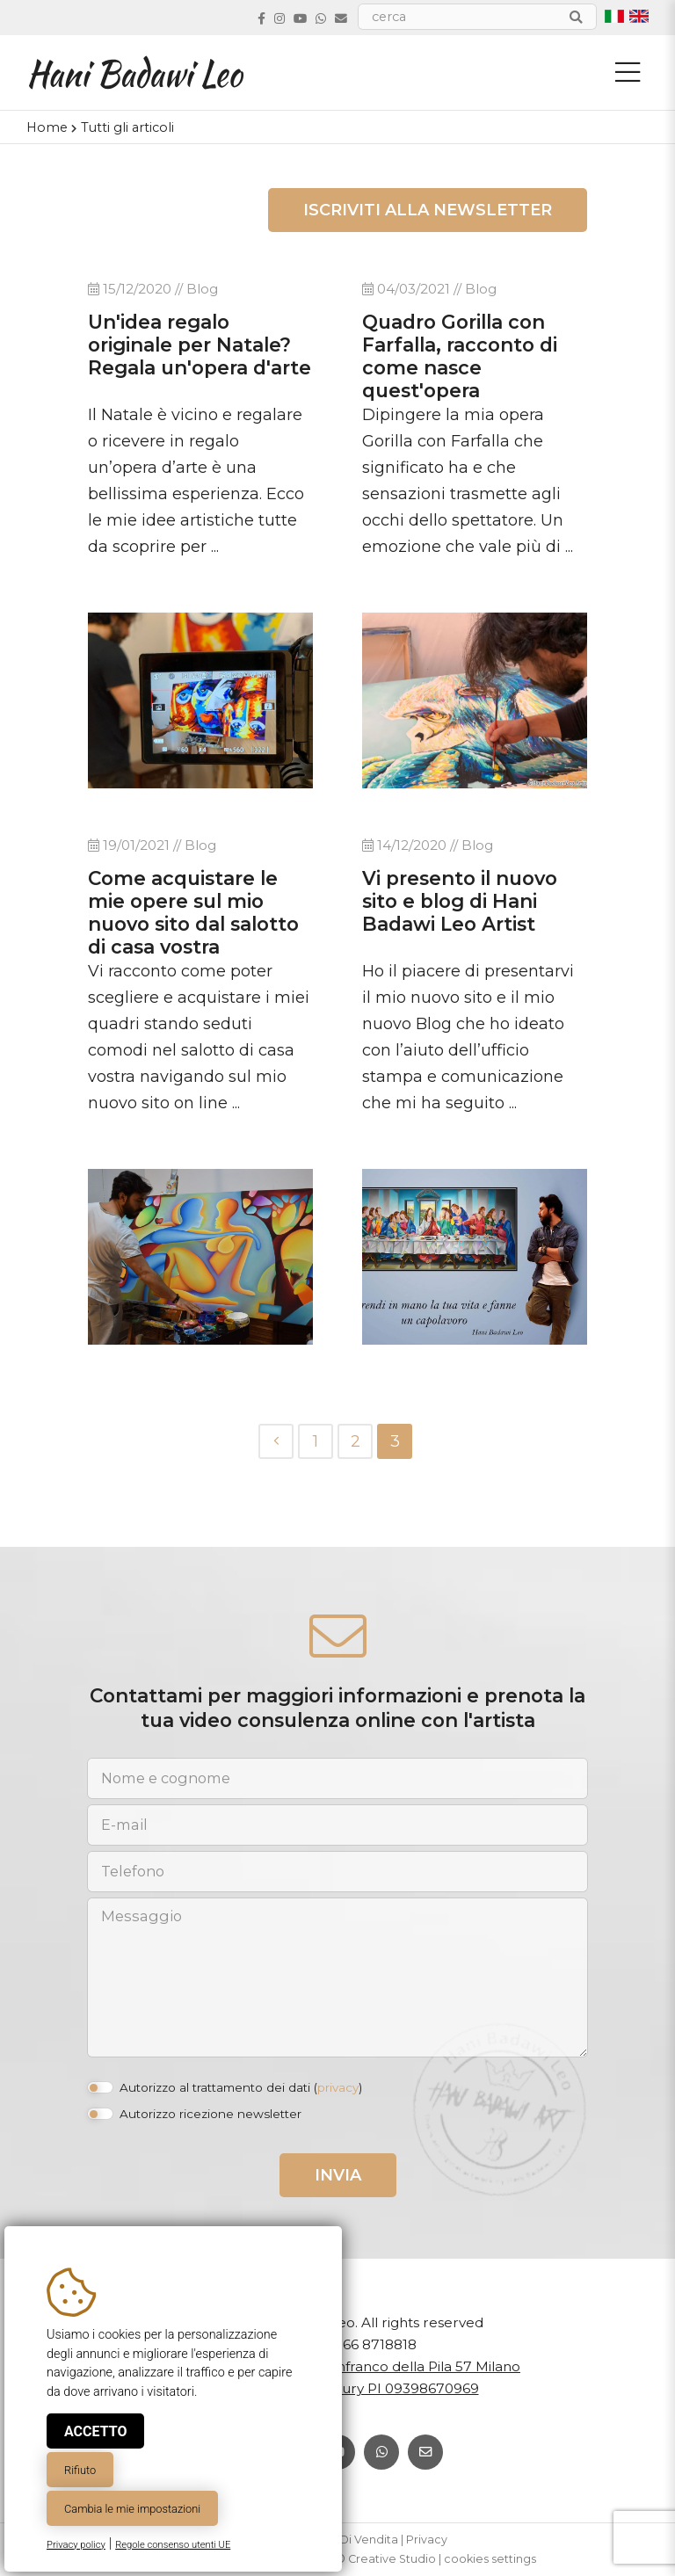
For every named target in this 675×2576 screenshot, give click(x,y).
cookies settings (490, 2558)
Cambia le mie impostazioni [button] (132, 2508)
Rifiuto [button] (80, 2470)
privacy (338, 2087)
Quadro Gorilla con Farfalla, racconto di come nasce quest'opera (459, 356)
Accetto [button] (95, 2431)
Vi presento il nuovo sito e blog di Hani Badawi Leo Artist (459, 901)
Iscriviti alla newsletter (427, 210)
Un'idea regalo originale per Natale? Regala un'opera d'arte (199, 344)
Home (47, 127)
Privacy (426, 2539)
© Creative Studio (386, 2558)
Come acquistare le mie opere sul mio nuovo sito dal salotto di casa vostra (193, 912)
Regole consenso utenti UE (172, 2545)
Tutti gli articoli (127, 127)
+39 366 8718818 (362, 2344)
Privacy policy (76, 2545)
